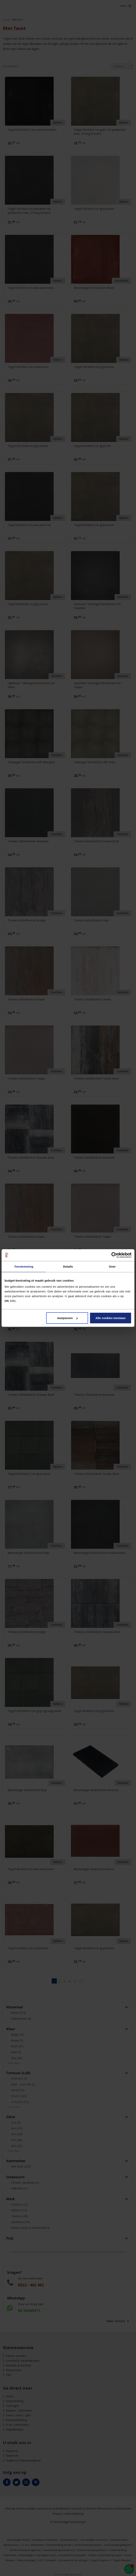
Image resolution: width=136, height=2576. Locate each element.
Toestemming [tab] (23, 1266)
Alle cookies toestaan (111, 1318)
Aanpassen (67, 1318)
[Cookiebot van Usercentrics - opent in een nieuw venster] (114, 1255)
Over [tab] (112, 1266)
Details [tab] (68, 1266)
